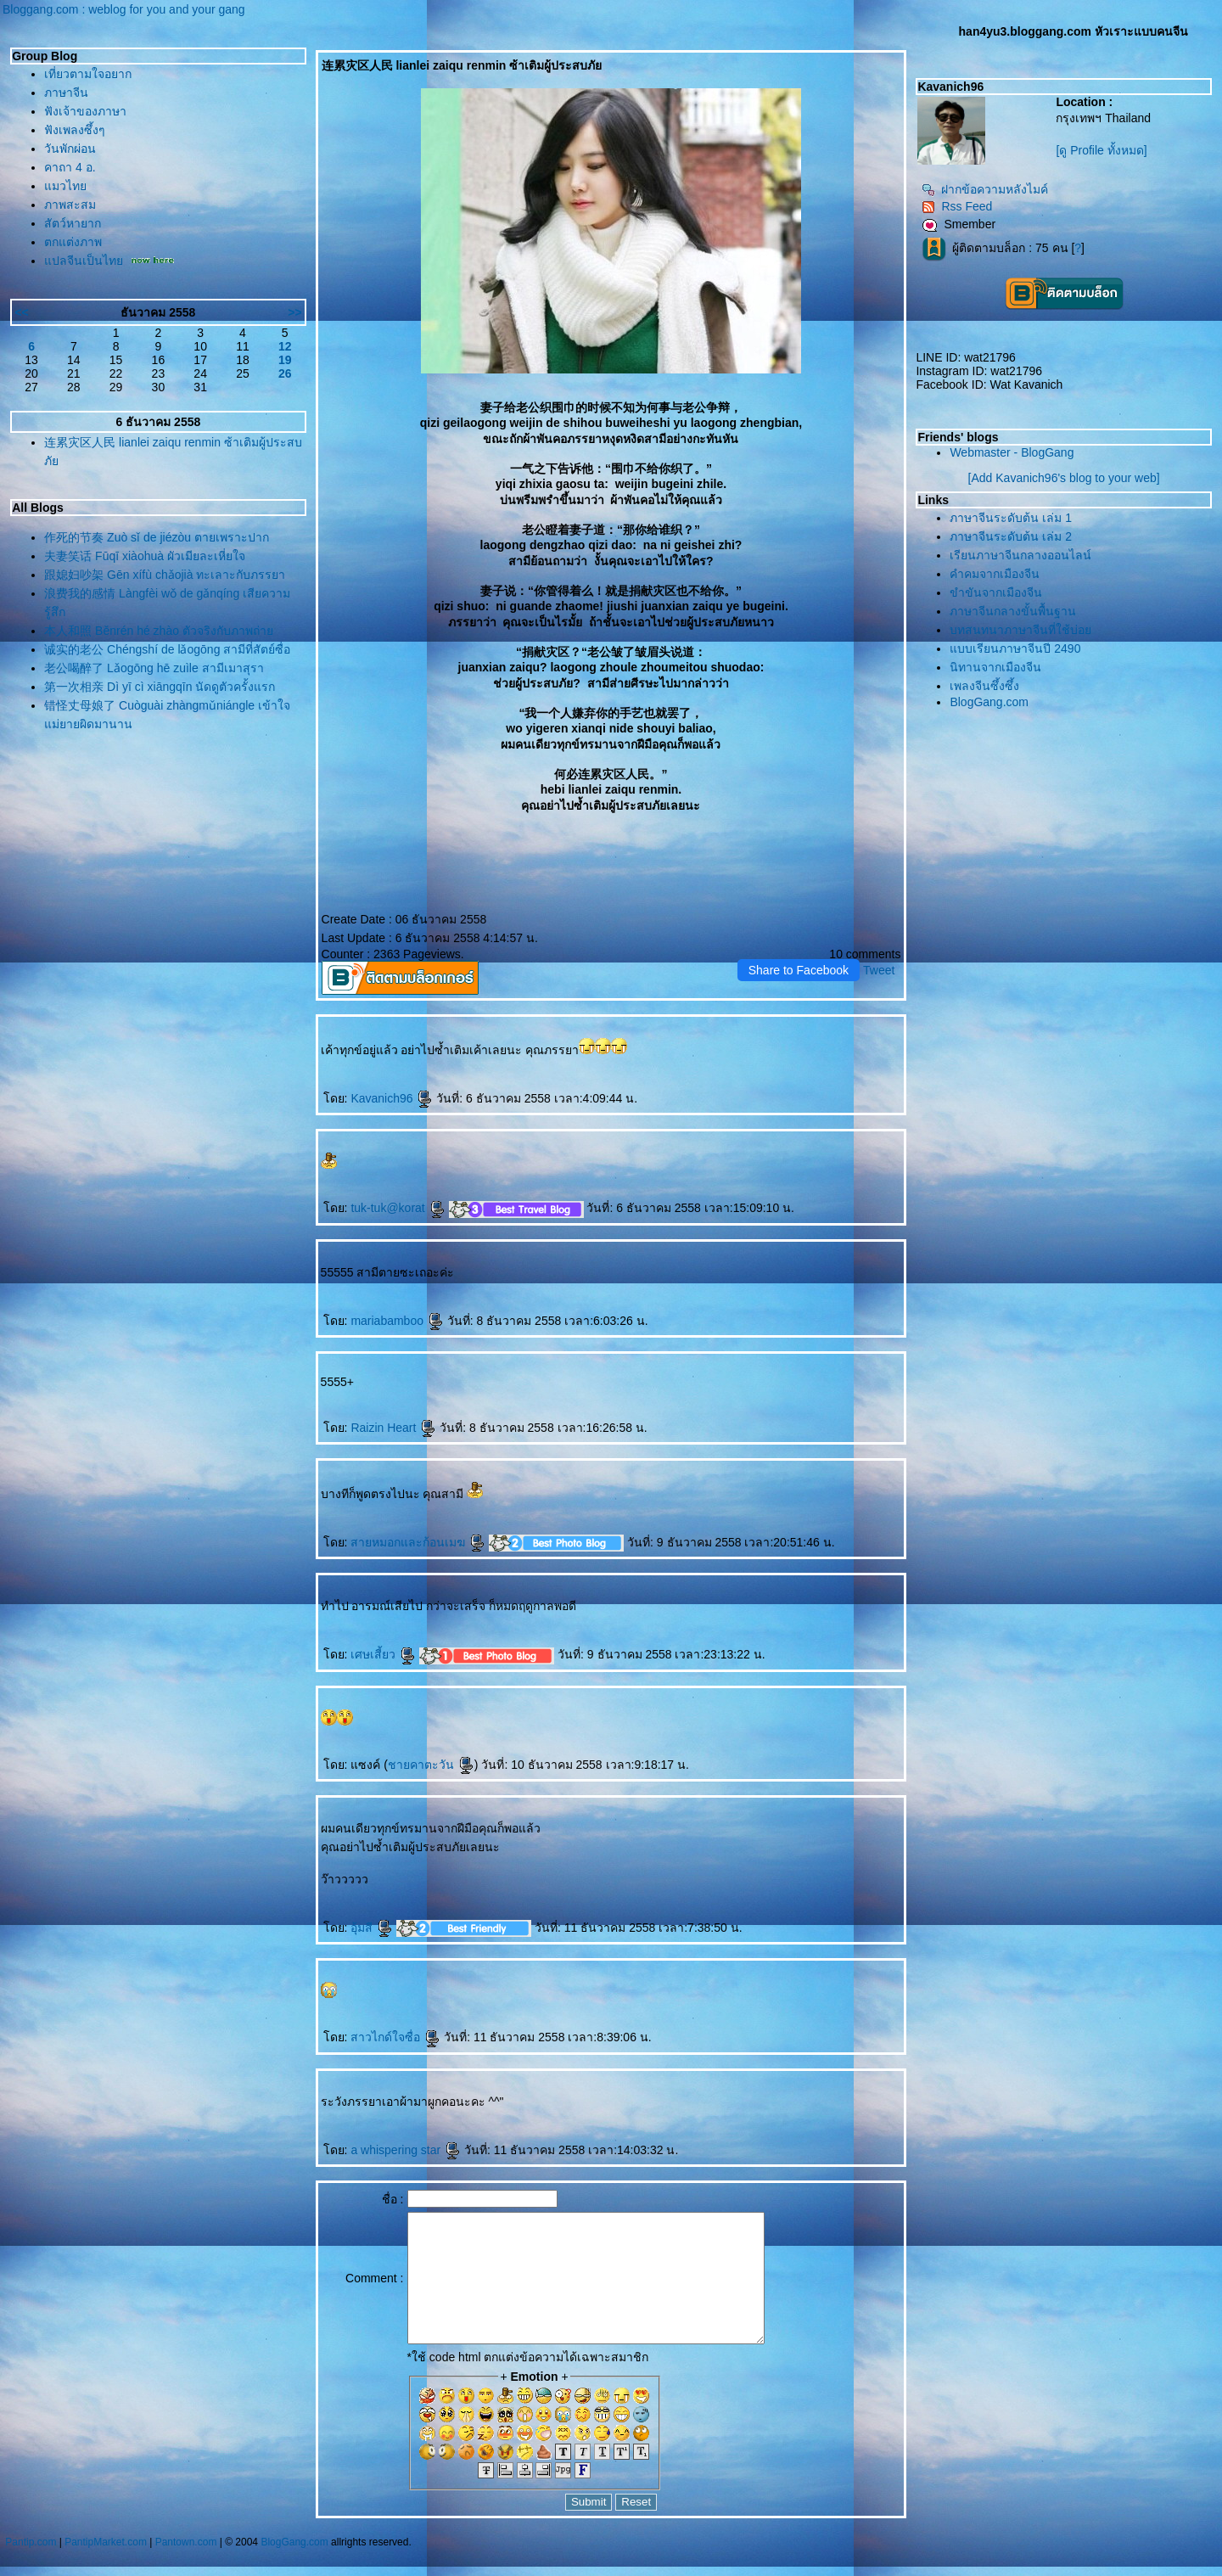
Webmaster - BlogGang (1011, 452)
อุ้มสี (371, 1927)
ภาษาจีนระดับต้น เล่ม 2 (1011, 536)
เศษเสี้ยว (383, 1654)
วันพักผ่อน (70, 148)
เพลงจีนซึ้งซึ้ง (984, 686)
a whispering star (405, 2150)
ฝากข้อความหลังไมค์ (985, 189)
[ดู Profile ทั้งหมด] (1101, 150)
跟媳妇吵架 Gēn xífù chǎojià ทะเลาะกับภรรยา (164, 574)
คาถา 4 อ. (69, 167)
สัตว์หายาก (72, 223)
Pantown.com (186, 2567)
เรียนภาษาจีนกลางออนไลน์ (1020, 555)
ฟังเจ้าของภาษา (85, 111)
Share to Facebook (798, 970)
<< (21, 312)
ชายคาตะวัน (431, 1764)
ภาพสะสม (70, 204)
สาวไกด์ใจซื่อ (395, 2037)
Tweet (878, 970)
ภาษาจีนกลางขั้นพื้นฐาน (1013, 611)
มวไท (65, 186)
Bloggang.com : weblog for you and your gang (124, 9)
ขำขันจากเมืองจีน (996, 592)
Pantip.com (30, 2567)
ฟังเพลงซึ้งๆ (74, 130)
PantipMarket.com (105, 2567)
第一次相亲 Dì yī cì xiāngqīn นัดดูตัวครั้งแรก (159, 686)
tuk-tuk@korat (397, 1208)
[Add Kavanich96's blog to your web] (1064, 478)
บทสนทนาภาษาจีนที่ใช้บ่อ (1020, 630)
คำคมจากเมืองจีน (995, 574)
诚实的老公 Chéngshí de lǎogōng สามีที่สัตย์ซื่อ (167, 649)
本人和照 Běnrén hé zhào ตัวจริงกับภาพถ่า (158, 630)
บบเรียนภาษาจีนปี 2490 (1015, 648)
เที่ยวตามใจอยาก (88, 74)
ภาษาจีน (66, 92)
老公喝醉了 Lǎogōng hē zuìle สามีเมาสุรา (153, 668)
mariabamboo (397, 1320)
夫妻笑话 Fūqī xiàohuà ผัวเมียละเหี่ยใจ (144, 556)
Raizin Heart (393, 1427)
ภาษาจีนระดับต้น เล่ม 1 (1011, 518)
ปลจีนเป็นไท (83, 260)
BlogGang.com (989, 702)
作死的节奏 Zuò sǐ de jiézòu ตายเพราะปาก (156, 537)
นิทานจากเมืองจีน (995, 667)
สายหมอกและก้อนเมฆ (417, 1542)
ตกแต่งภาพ (73, 242)
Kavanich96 (391, 1098)
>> (294, 312)
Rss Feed (957, 206)
